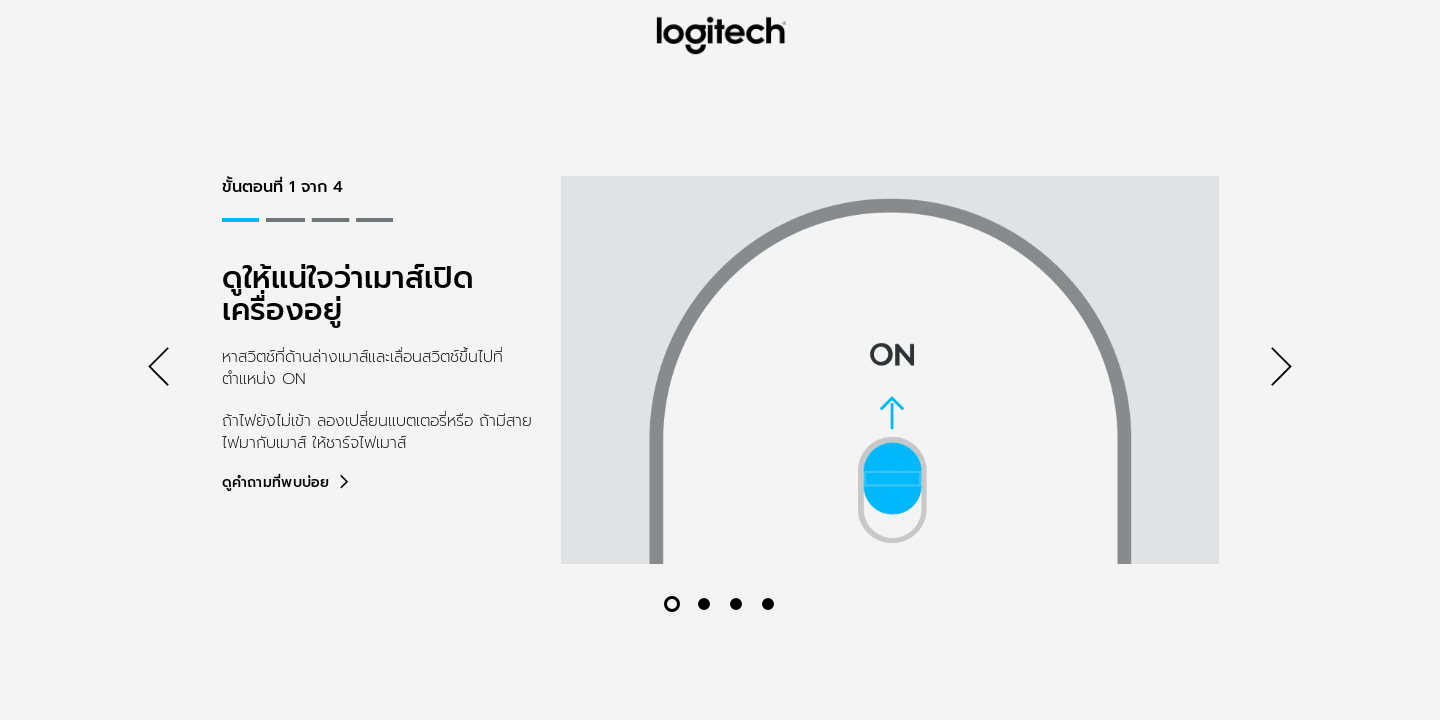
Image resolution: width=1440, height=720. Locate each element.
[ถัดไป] (1281, 369)
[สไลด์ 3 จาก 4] (736, 604)
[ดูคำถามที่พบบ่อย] (286, 483)
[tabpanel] (720, 369)
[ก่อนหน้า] (158, 369)
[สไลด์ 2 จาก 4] (704, 604)
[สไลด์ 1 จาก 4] (672, 604)
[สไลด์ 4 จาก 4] (768, 604)
